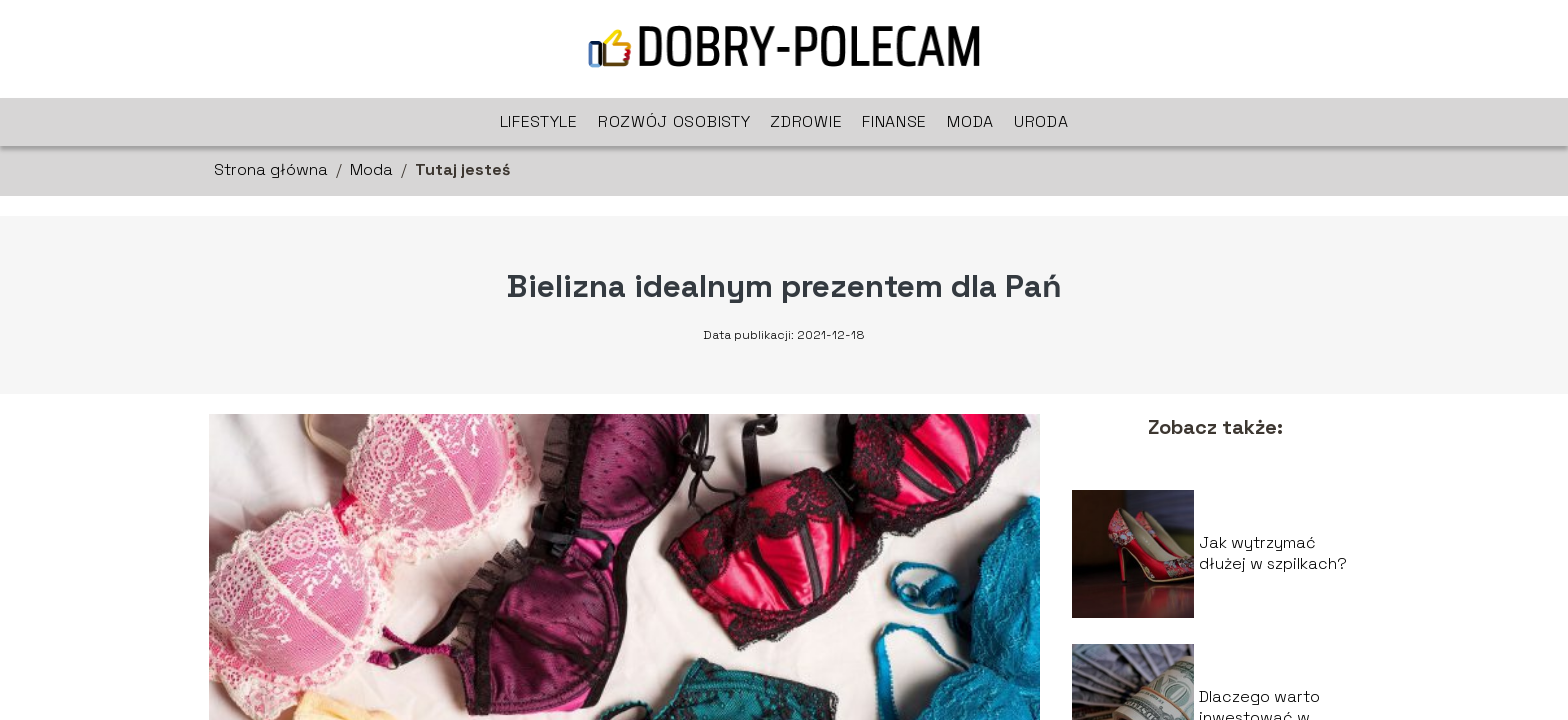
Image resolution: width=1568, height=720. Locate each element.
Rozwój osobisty (674, 121)
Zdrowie (806, 121)
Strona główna (271, 169)
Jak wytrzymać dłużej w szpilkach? (1273, 553)
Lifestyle (539, 121)
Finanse (894, 121)
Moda (970, 121)
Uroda (1041, 121)
